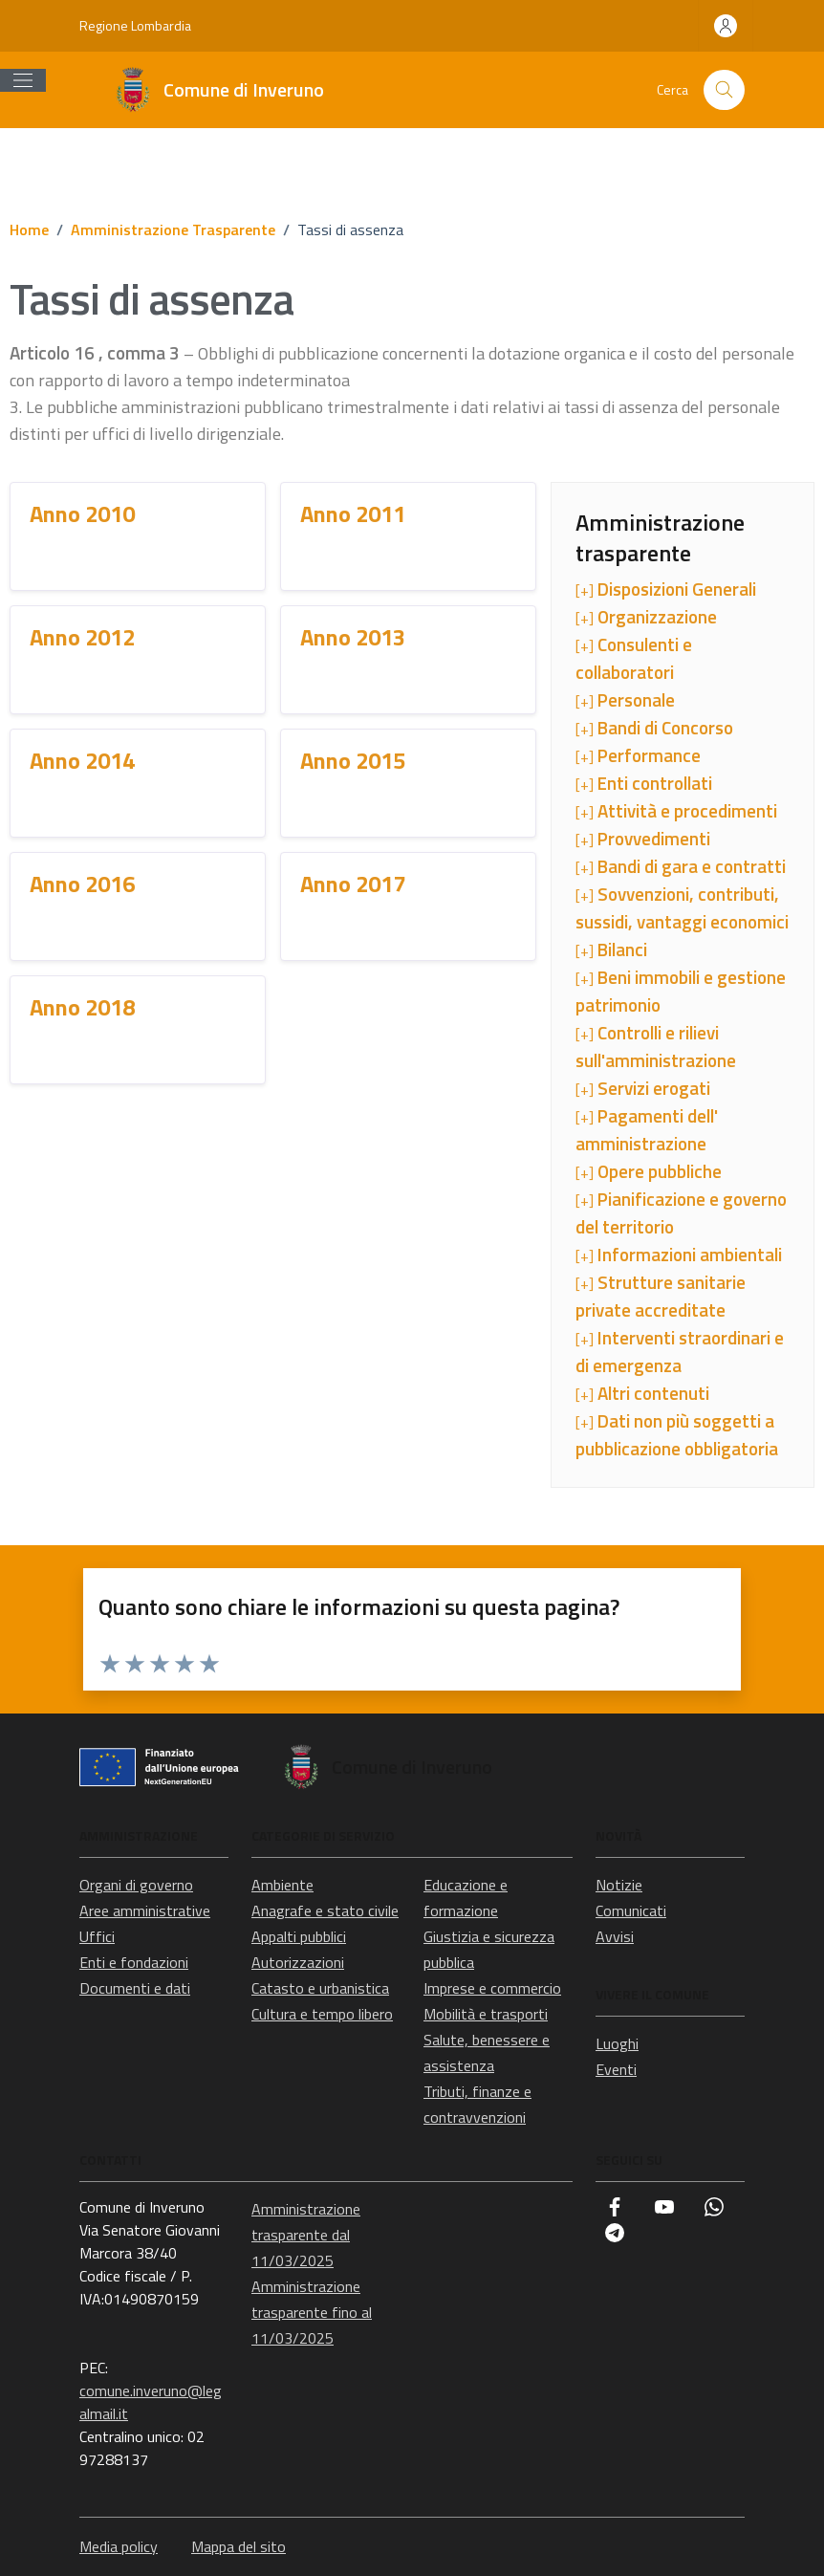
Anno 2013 (352, 637)
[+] (665, 589)
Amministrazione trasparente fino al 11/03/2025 (311, 2312)
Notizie (619, 1884)
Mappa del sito (238, 2546)
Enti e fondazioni (133, 1962)
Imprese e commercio (492, 1987)
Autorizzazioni (297, 1962)
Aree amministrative (144, 1910)
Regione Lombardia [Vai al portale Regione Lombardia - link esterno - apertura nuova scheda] (135, 25)
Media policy (118, 2546)
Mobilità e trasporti (485, 2013)
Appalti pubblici (298, 1936)
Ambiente (282, 1884)
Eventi (616, 2069)
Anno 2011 (352, 513)
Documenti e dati (134, 1987)
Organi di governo (136, 1884)
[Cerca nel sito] (724, 90)
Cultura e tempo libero (322, 2013)
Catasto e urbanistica (320, 1987)
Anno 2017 (352, 883)
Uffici (97, 1936)
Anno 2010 (82, 513)
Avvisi (615, 1936)
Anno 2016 (82, 883)
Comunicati (631, 1910)
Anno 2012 (82, 637)
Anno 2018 (82, 1007)
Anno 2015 (352, 760)
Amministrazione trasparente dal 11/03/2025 (305, 2234)
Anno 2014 (82, 760)
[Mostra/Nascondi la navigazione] (22, 80)
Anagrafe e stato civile (325, 1910)
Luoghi (617, 2043)
